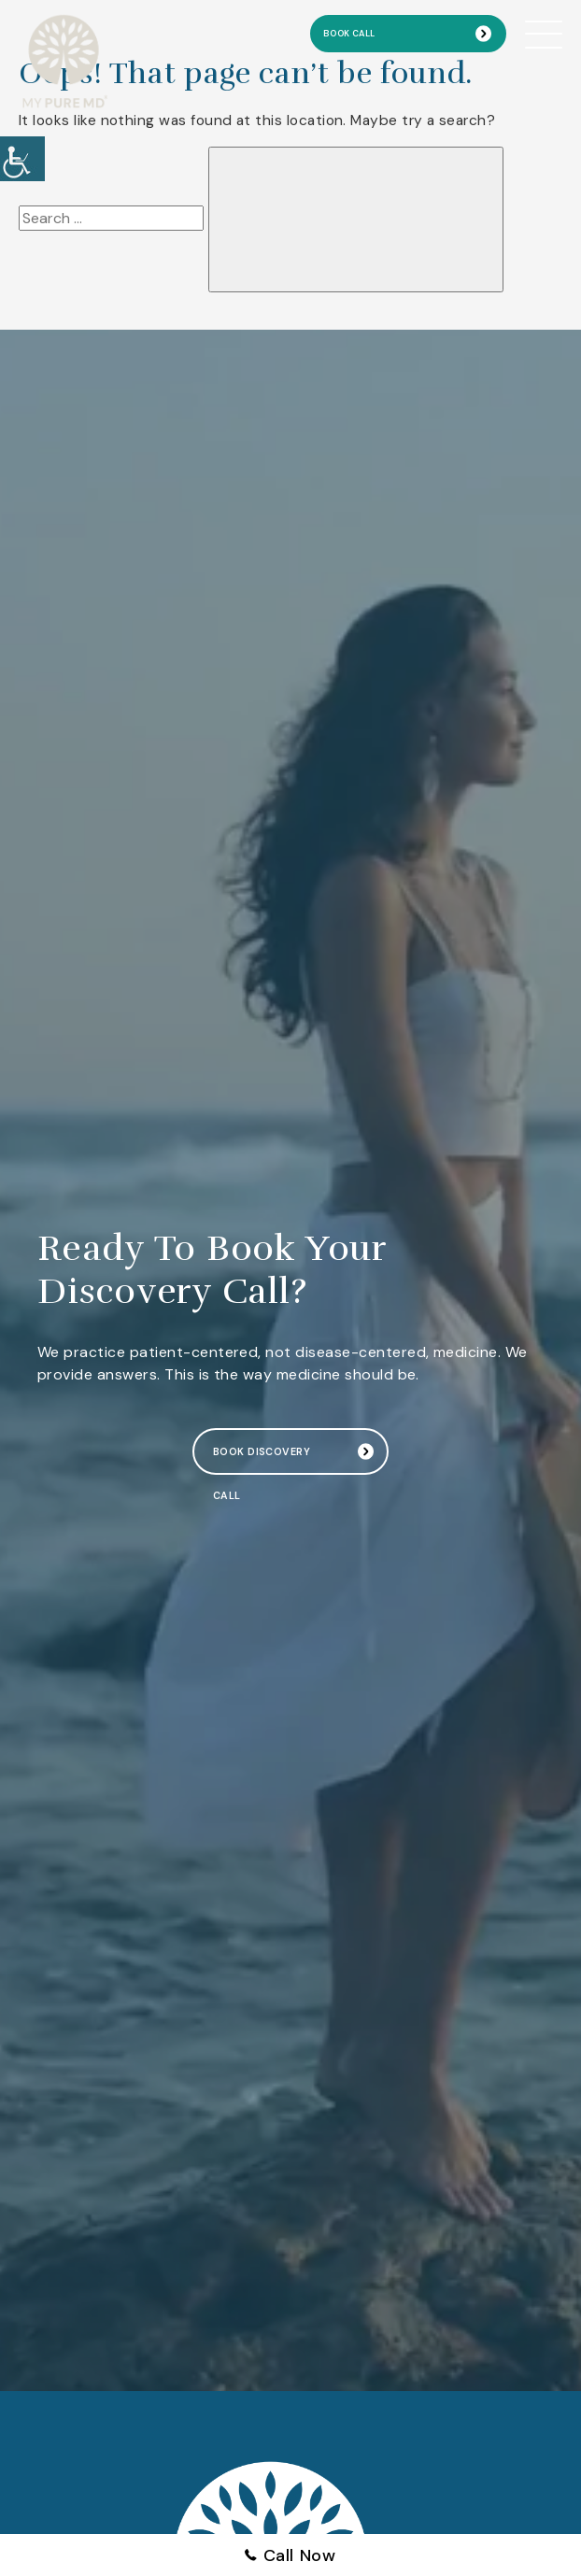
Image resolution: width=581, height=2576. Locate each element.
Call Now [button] (290, 2555)
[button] (22, 158)
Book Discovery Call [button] (261, 1460)
